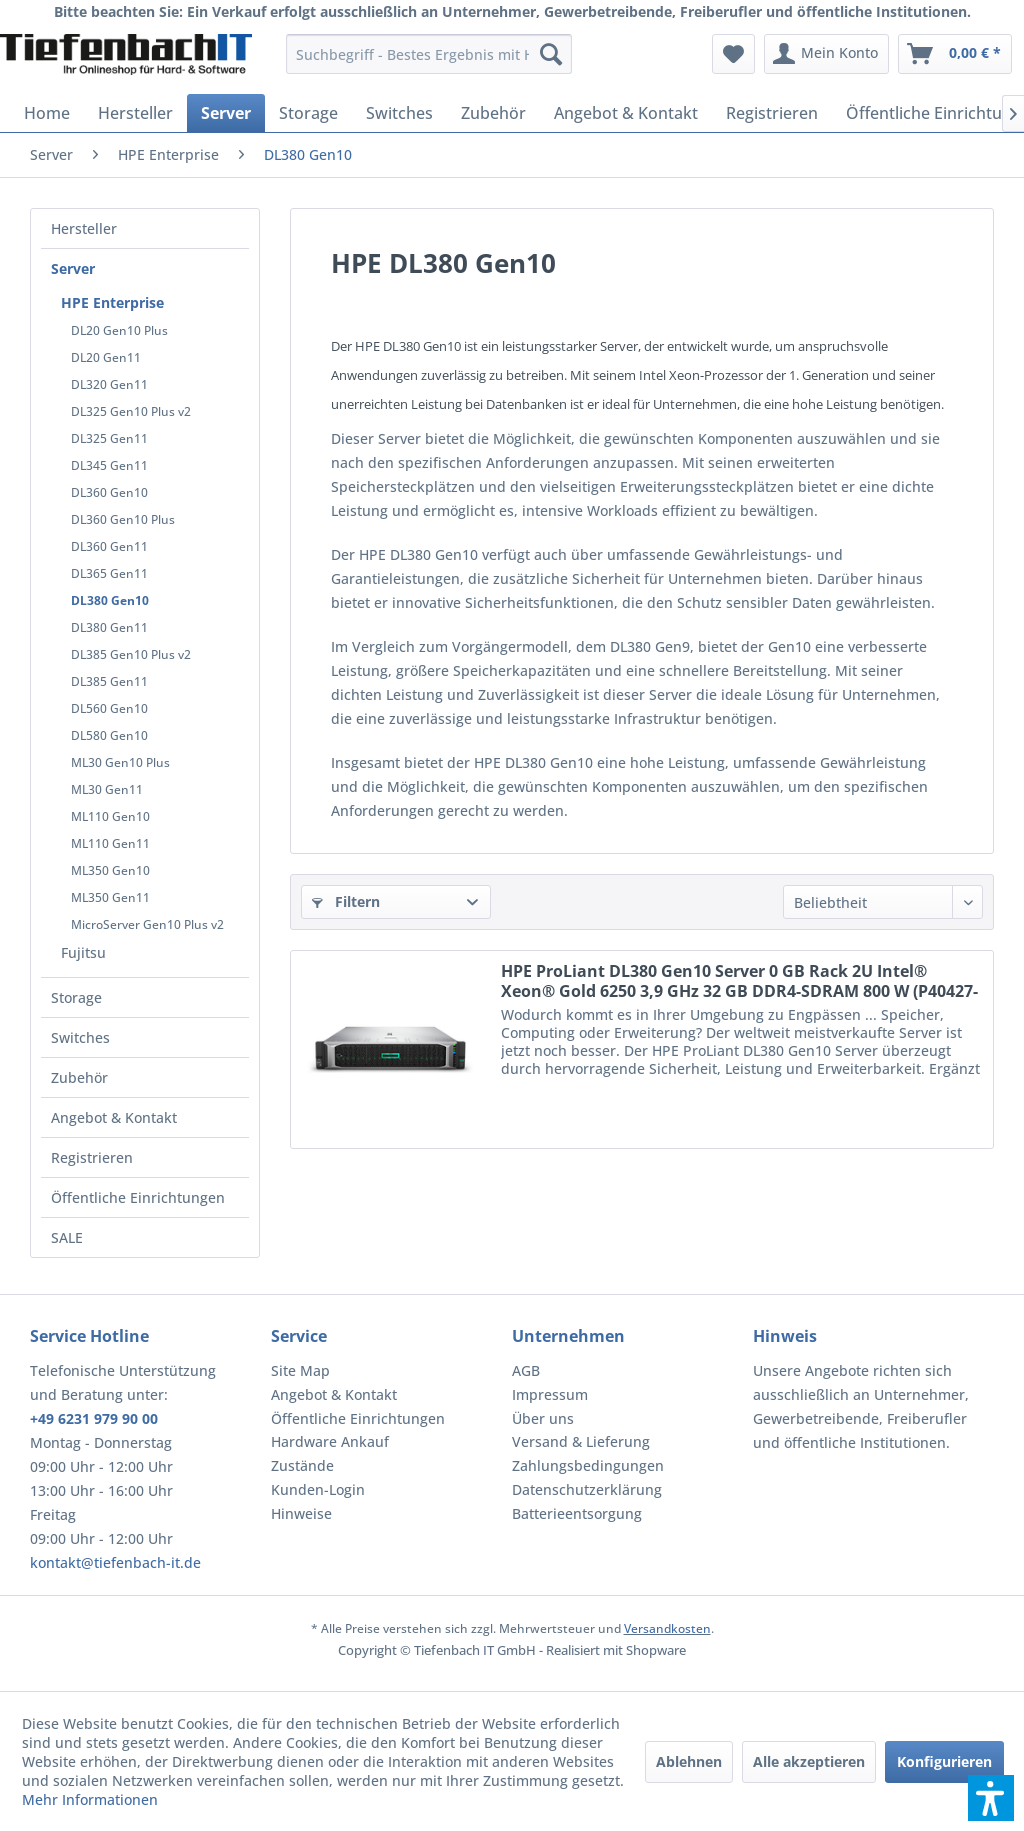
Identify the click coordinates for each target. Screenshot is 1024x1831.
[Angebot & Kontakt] (626, 113)
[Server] (226, 113)
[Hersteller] (135, 113)
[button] (991, 1798)
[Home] (47, 113)
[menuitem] (429, 54)
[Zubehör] (493, 113)
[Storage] (308, 113)
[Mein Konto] (826, 54)
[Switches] (399, 113)
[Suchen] (551, 54)
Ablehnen (689, 1761)
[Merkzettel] (733, 54)
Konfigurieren (944, 1761)
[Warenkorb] (955, 54)
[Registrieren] (772, 113)
